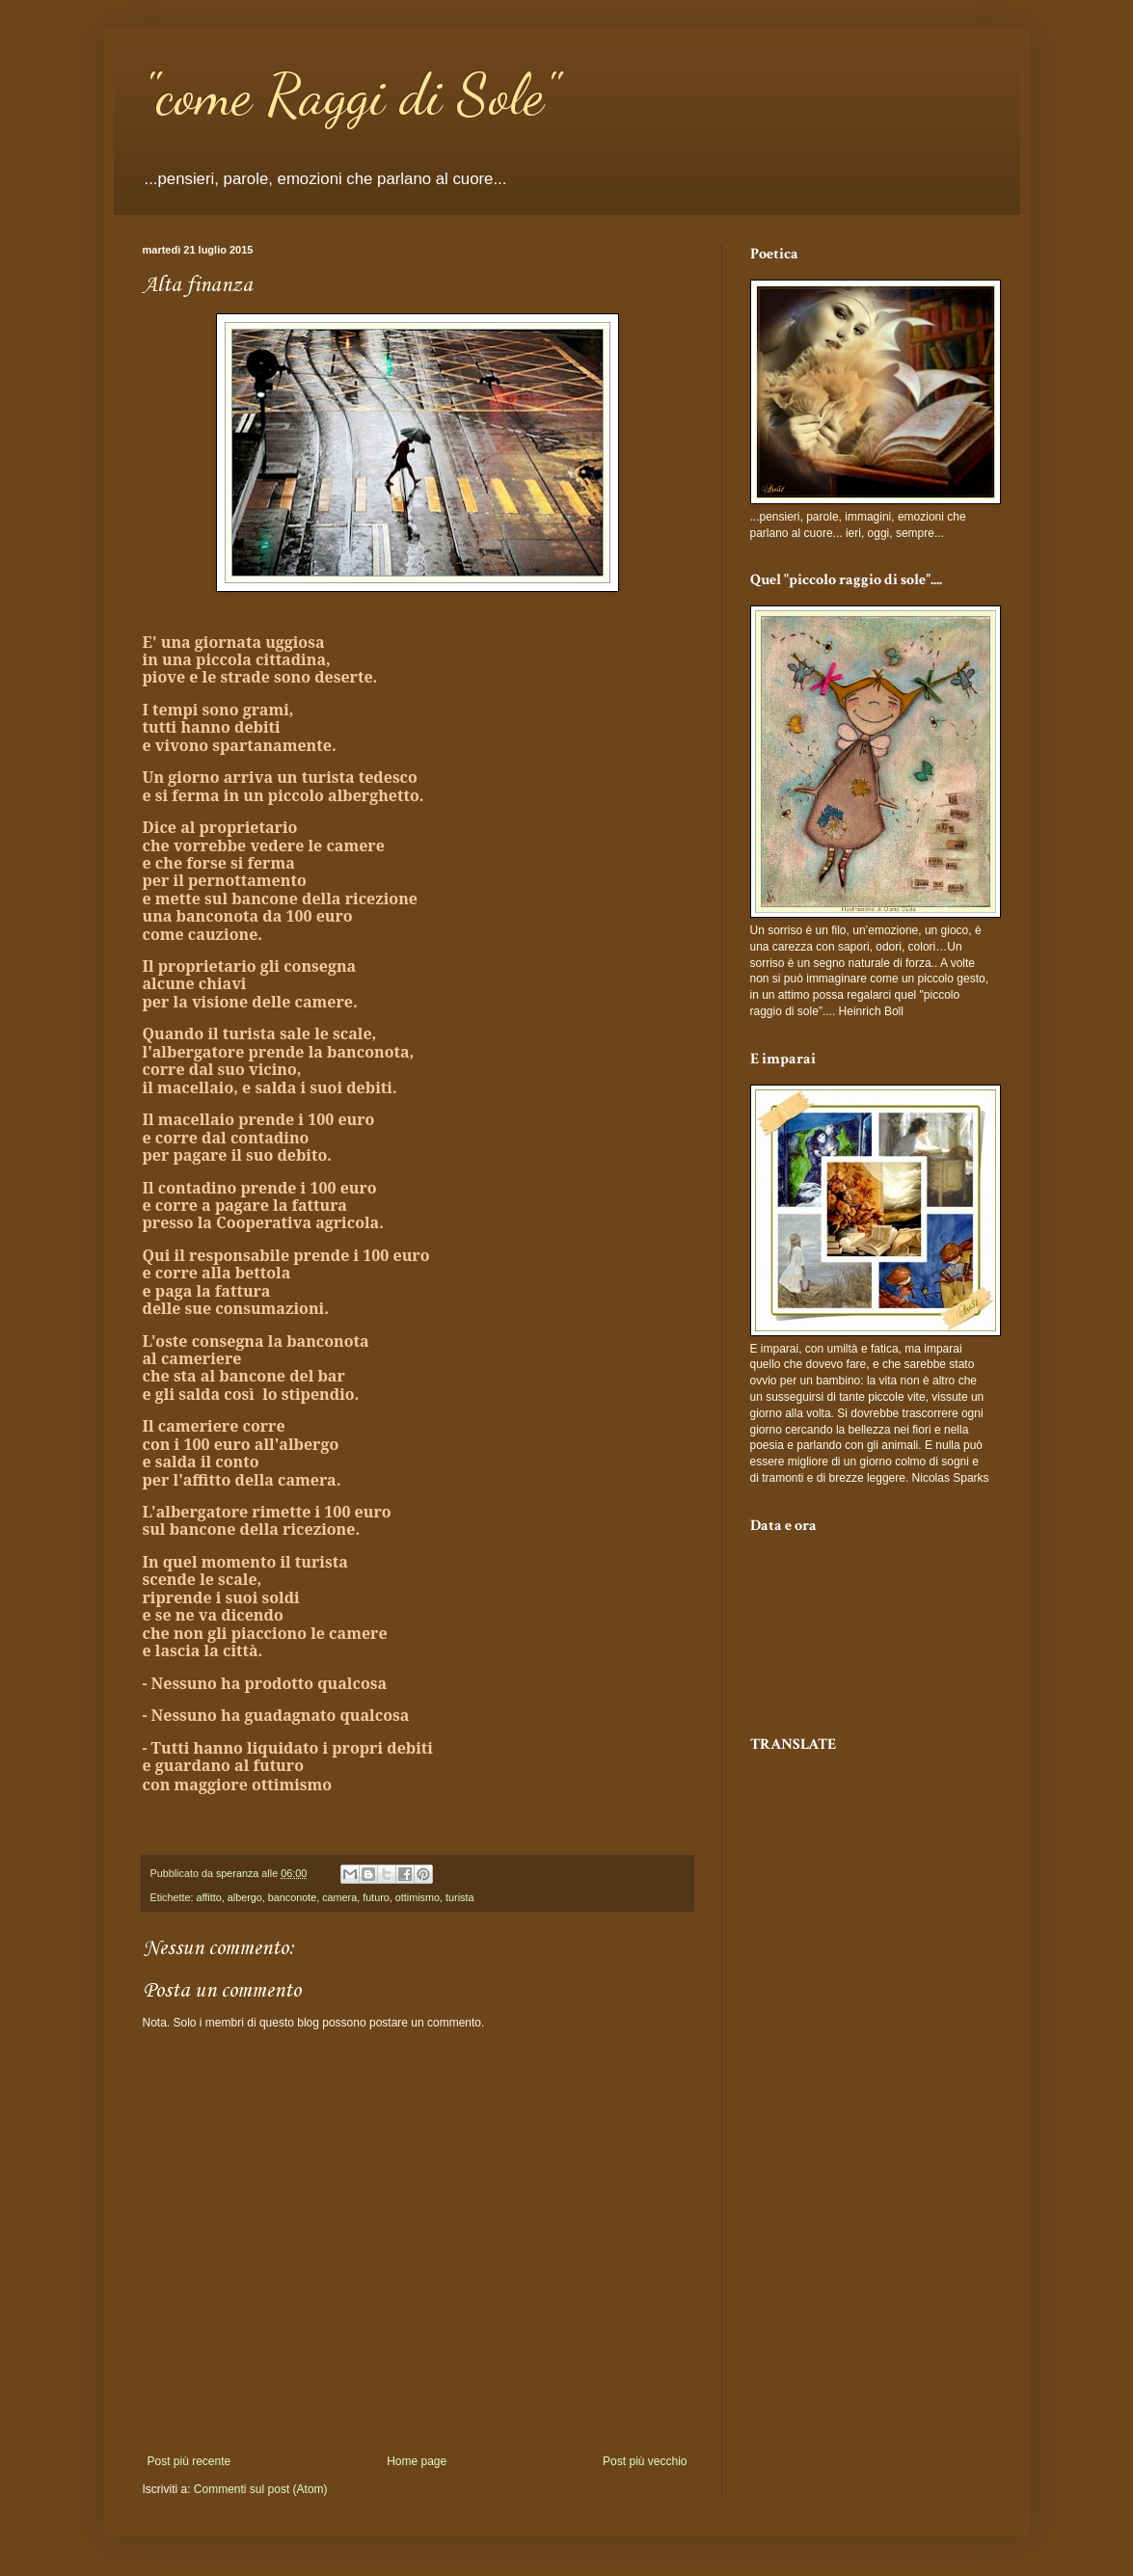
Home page (416, 2461)
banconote (292, 1897)
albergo (245, 1897)
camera (339, 1897)
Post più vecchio (645, 2461)
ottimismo (417, 1897)
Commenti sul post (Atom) (261, 2489)
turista (459, 1897)
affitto (209, 1897)
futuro (376, 1897)
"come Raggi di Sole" (350, 94)
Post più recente (189, 2461)
